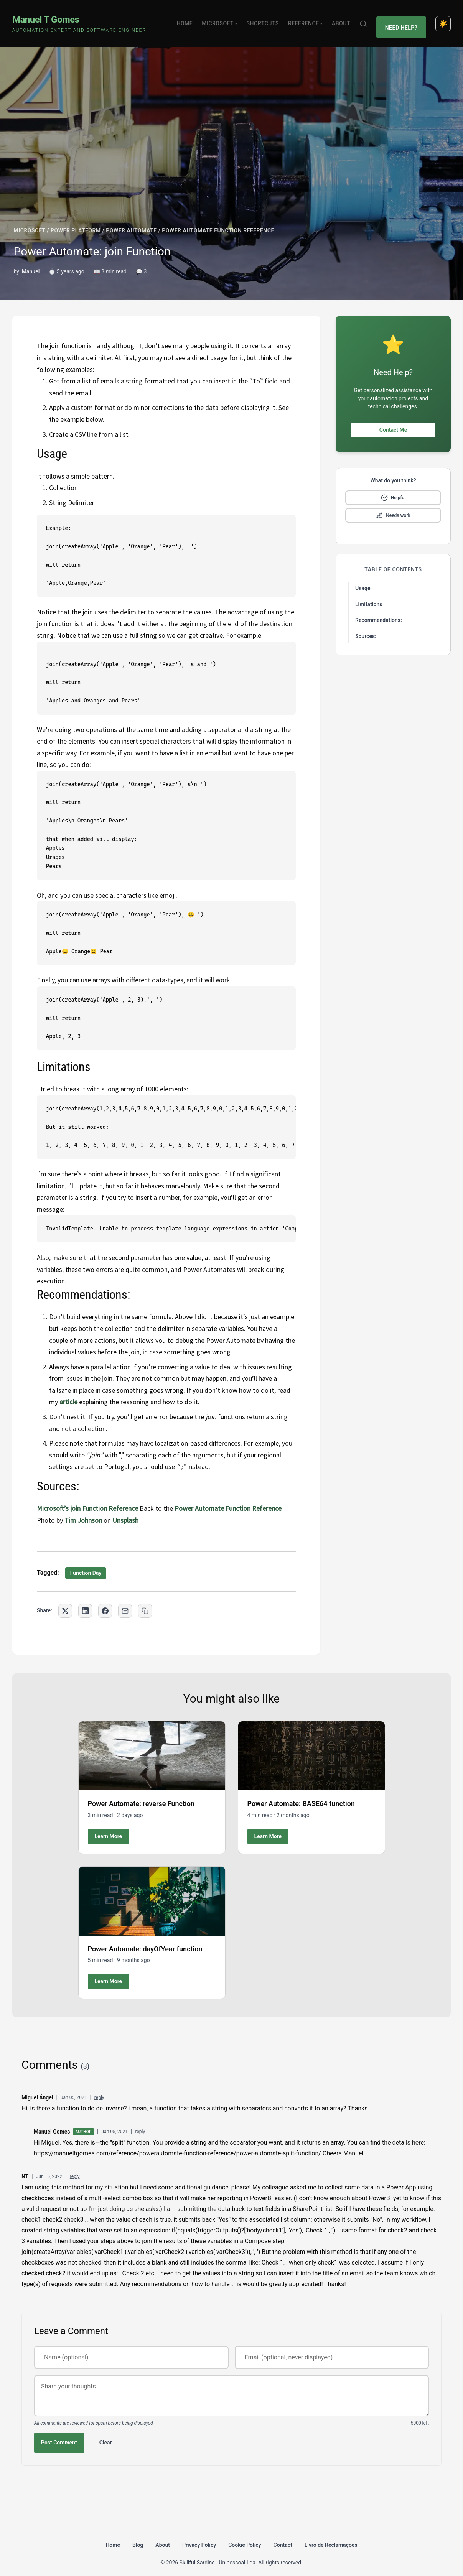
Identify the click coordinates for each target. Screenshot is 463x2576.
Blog (137, 2536)
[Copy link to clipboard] (145, 1602)
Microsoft (223, 19)
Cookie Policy (244, 2536)
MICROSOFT (30, 222)
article (68, 1392)
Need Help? (403, 19)
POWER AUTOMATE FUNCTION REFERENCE (218, 222)
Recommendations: (378, 611)
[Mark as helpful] (393, 489)
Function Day (86, 1564)
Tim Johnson (83, 1511)
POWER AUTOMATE (131, 222)
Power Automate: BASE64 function (301, 1795)
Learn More (108, 1827)
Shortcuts (266, 19)
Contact (283, 2536)
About (344, 19)
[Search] (367, 19)
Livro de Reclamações (331, 2536)
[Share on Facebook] (105, 1602)
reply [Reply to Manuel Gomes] (140, 2122)
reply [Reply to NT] (75, 2167)
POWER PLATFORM (76, 222)
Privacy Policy (199, 2536)
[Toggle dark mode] (443, 19)
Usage (362, 579)
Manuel (31, 263)
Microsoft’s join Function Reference (87, 1499)
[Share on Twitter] (65, 1602)
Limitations (368, 595)
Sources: (365, 627)
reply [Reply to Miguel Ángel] (99, 2088)
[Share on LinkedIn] (85, 1602)
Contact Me (393, 421)
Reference (309, 19)
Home (188, 19)
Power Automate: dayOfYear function (145, 1940)
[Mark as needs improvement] (393, 506)
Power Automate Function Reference (228, 1499)
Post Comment (59, 2433)
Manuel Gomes (52, 2122)
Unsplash (125, 1511)
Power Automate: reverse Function (141, 1795)
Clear (105, 2433)
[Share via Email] (125, 1602)
